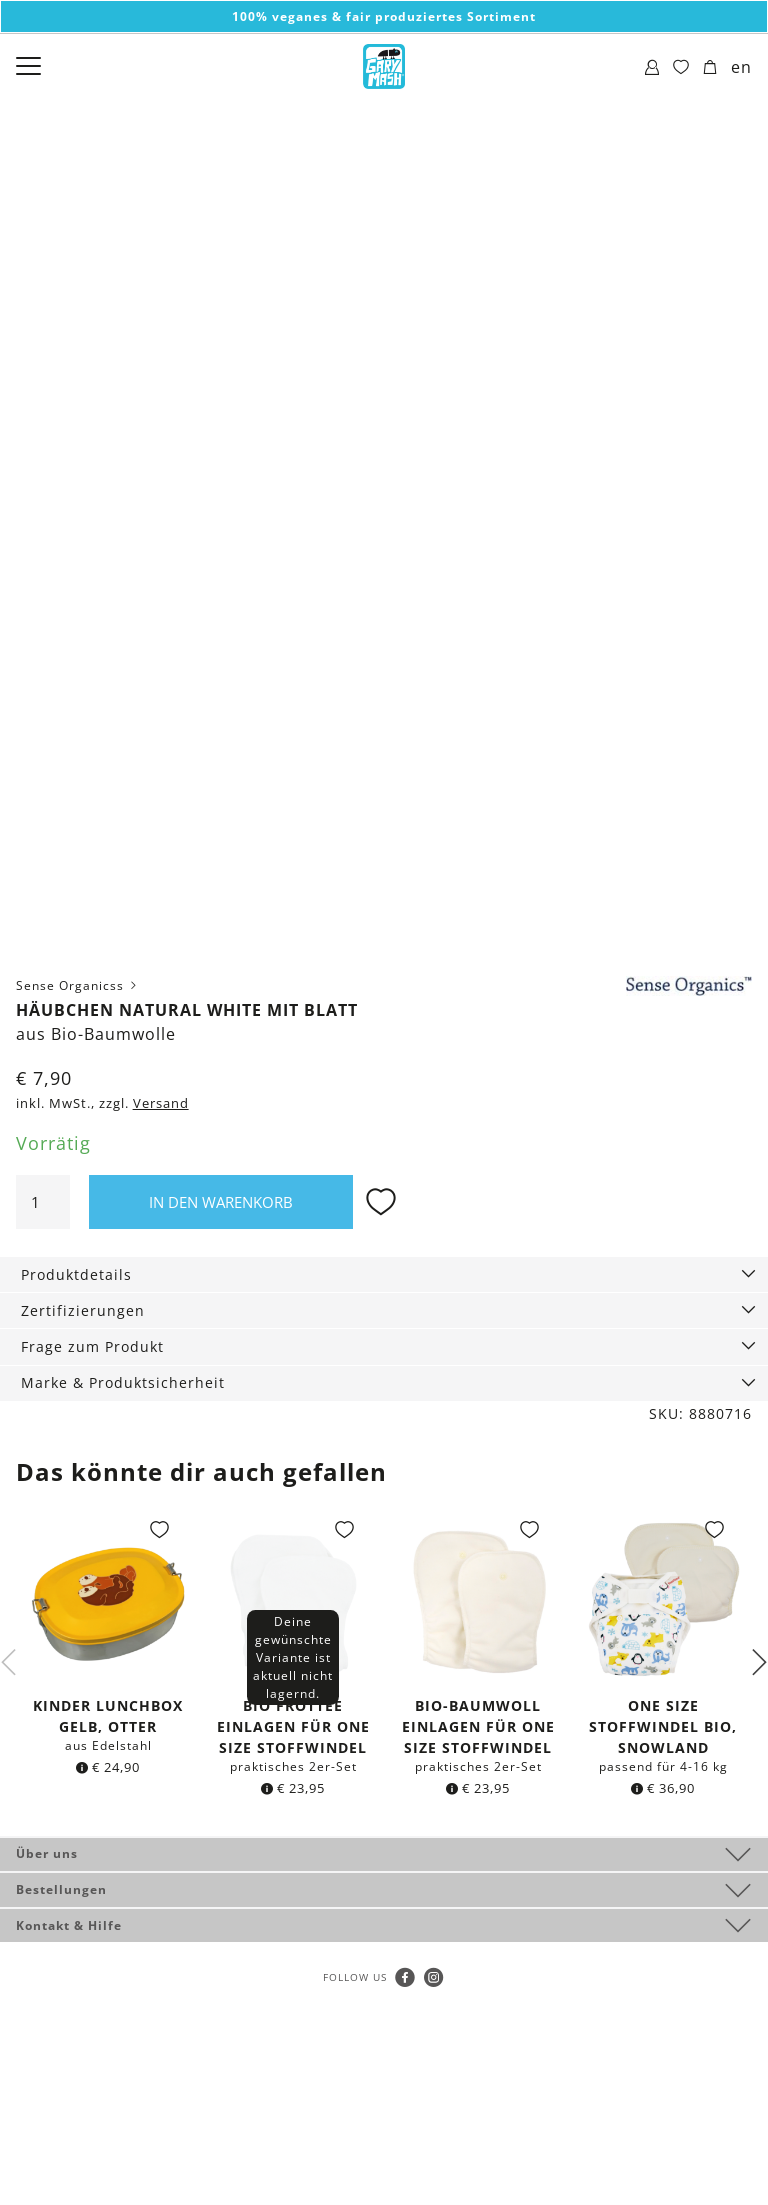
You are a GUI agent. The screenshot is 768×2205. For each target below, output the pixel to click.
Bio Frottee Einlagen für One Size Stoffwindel (293, 1726)
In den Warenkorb (221, 1202)
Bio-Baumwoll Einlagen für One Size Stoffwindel (478, 1726)
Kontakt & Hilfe (69, 1925)
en (741, 67)
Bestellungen (61, 1889)
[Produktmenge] (43, 1202)
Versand (161, 1103)
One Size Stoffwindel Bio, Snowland (663, 1726)
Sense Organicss (78, 985)
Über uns (47, 1853)
